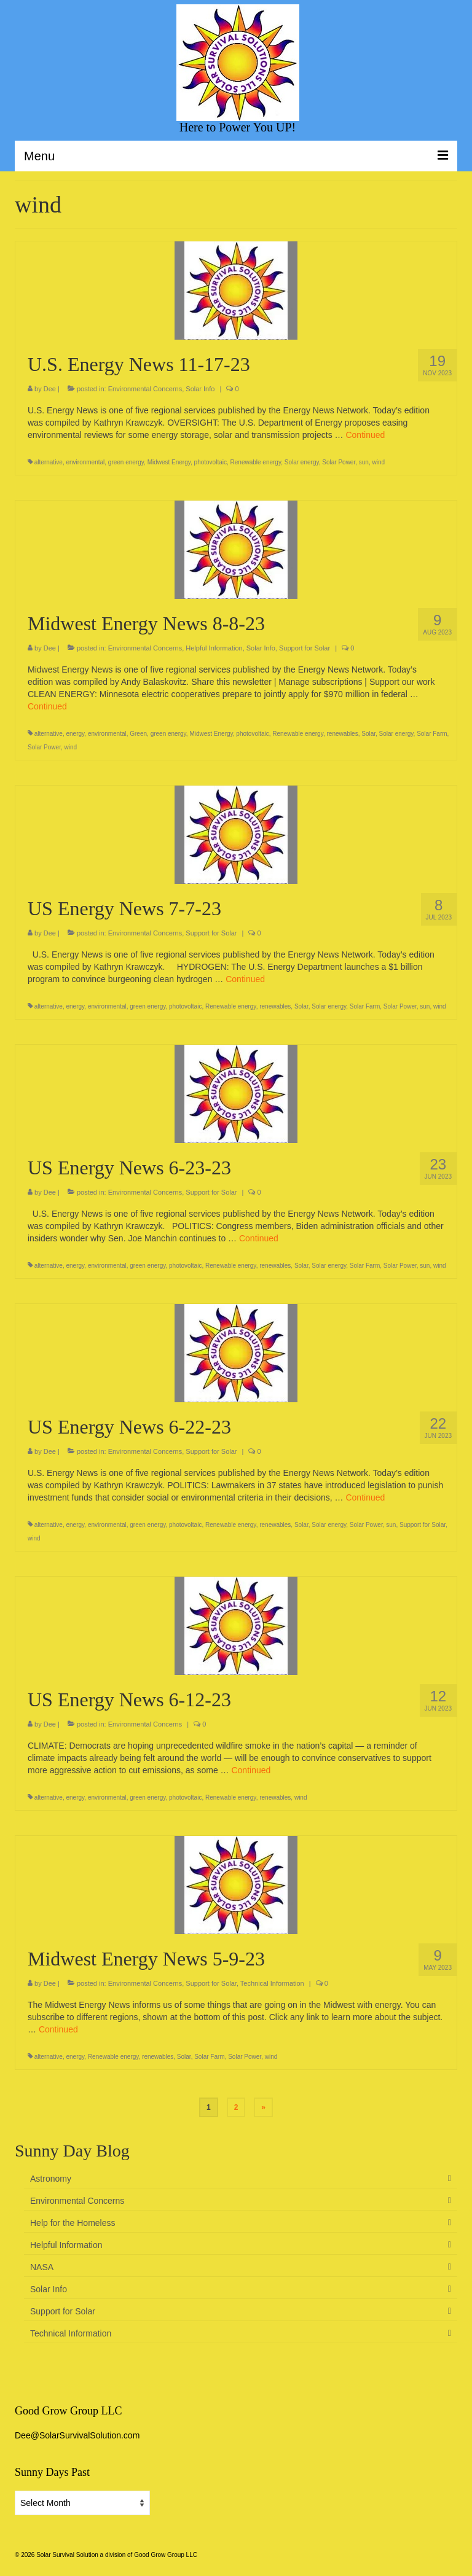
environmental (85, 462)
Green (138, 733)
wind (378, 462)
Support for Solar (304, 648)
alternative (48, 462)
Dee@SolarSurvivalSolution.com (77, 2435)
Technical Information (272, 1983)
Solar (368, 733)
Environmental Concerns (145, 388)
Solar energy (302, 462)
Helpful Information (214, 648)
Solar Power (338, 462)
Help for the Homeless (73, 2223)
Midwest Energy (169, 462)
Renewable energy (255, 462)
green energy (126, 462)
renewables (342, 733)
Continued (365, 435)
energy (75, 733)
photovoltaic (210, 462)
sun (364, 462)
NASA (41, 2267)
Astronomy (50, 2179)
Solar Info (200, 388)
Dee (50, 388)
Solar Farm (432, 733)
